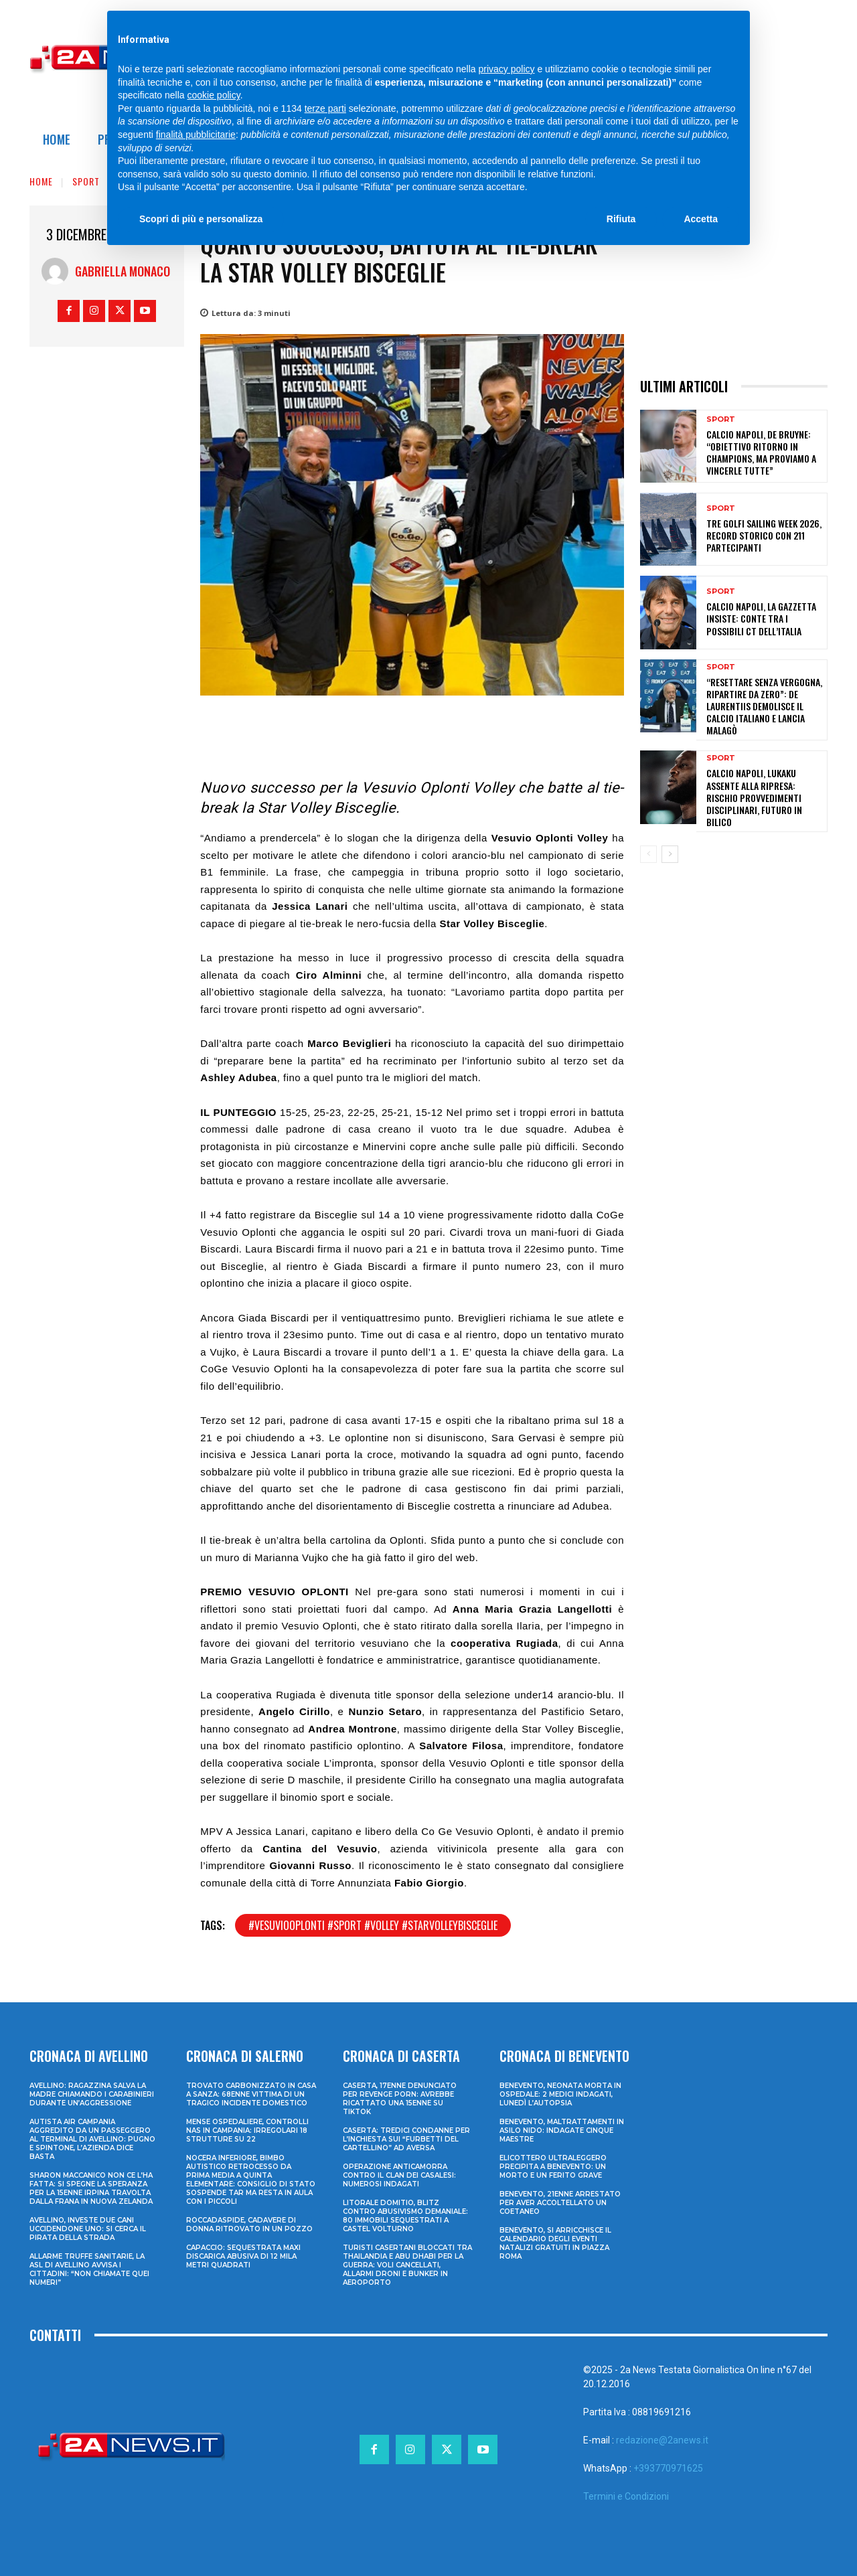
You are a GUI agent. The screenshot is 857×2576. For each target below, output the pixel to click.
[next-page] (669, 854)
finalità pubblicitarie (196, 134)
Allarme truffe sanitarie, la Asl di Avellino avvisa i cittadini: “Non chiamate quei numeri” (89, 2269)
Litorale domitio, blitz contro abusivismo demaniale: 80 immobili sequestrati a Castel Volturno (405, 2215)
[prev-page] (648, 854)
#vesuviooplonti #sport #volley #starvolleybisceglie (372, 1925)
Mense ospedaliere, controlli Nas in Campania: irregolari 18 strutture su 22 (247, 2130)
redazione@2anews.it (662, 2440)
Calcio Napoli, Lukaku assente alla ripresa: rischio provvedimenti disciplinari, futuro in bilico (754, 797)
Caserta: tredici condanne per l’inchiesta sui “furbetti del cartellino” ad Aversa (406, 2139)
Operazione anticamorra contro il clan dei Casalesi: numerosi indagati (399, 2175)
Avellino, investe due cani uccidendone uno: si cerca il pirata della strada (87, 2229)
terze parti (325, 108)
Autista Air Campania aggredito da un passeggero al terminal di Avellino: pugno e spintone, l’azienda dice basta (92, 2139)
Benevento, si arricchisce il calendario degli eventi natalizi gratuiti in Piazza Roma (555, 2243)
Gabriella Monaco (122, 271)
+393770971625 (668, 2468)
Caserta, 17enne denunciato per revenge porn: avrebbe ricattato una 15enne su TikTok (400, 2098)
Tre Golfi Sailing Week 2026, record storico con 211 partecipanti (764, 535)
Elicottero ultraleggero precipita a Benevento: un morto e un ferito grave (553, 2167)
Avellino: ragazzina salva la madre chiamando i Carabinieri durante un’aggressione (91, 2094)
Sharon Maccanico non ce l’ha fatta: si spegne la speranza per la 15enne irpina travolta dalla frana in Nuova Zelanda (91, 2188)
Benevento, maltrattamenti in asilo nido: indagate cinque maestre (561, 2130)
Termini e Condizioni (626, 2496)
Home (41, 181)
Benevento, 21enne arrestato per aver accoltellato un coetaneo (560, 2203)
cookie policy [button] (213, 95)
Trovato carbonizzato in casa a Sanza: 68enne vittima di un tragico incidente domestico (251, 2094)
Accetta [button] (701, 219)
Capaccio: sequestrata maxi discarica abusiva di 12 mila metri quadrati (243, 2256)
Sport (86, 181)
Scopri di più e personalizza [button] (200, 219)
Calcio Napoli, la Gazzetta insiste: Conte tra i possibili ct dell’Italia (761, 618)
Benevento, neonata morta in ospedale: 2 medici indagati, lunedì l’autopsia (560, 2094)
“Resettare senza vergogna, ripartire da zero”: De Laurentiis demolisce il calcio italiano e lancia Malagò (764, 706)
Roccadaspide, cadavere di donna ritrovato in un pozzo (249, 2224)
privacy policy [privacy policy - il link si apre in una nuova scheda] (507, 69)
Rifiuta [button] (621, 219)
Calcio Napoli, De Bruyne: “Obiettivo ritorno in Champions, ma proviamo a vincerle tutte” (761, 452)
